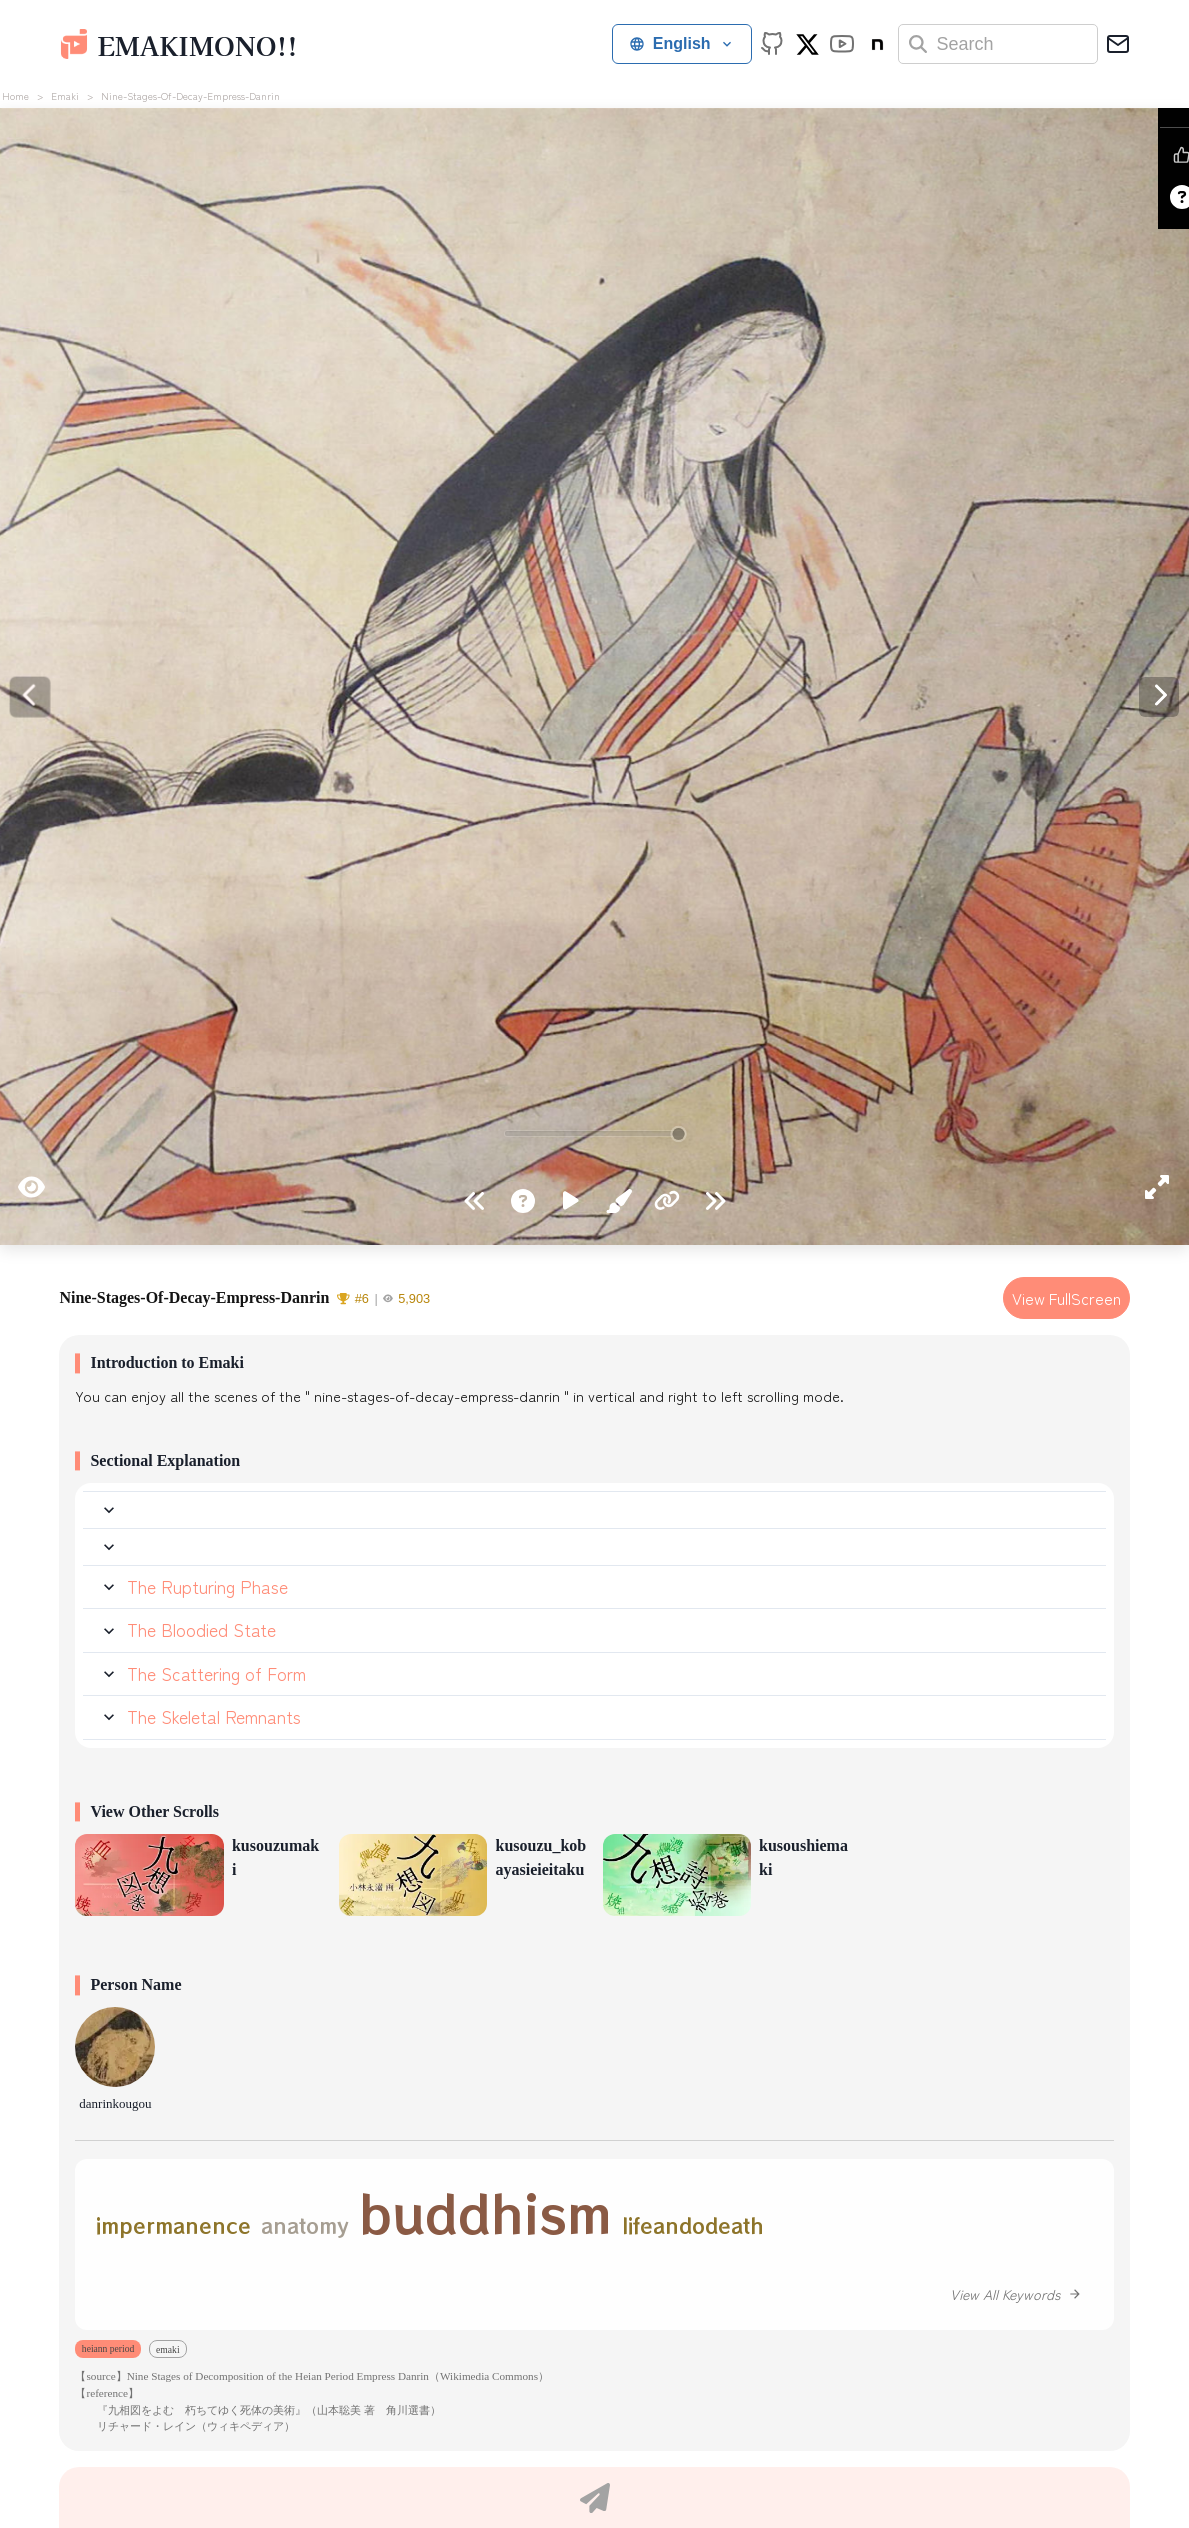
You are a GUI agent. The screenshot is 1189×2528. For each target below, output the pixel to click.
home (15, 95)
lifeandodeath (693, 2225)
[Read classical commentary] (619, 1203)
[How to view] (523, 1203)
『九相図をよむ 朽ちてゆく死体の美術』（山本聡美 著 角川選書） (258, 2410)
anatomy (305, 2225)
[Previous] (1159, 697)
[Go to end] (475, 1203)
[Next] (30, 697)
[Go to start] (715, 1203)
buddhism (485, 2212)
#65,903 (383, 1298)
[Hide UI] (32, 1180)
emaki (65, 95)
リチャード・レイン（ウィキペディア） (185, 2426)
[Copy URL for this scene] (667, 1203)
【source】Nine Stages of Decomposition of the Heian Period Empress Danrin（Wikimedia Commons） (312, 2376)
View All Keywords (1016, 2294)
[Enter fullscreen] (1157, 1180)
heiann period (108, 2348)
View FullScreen (1066, 1298)
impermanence (173, 2225)
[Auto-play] (571, 1203)
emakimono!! (197, 44)
